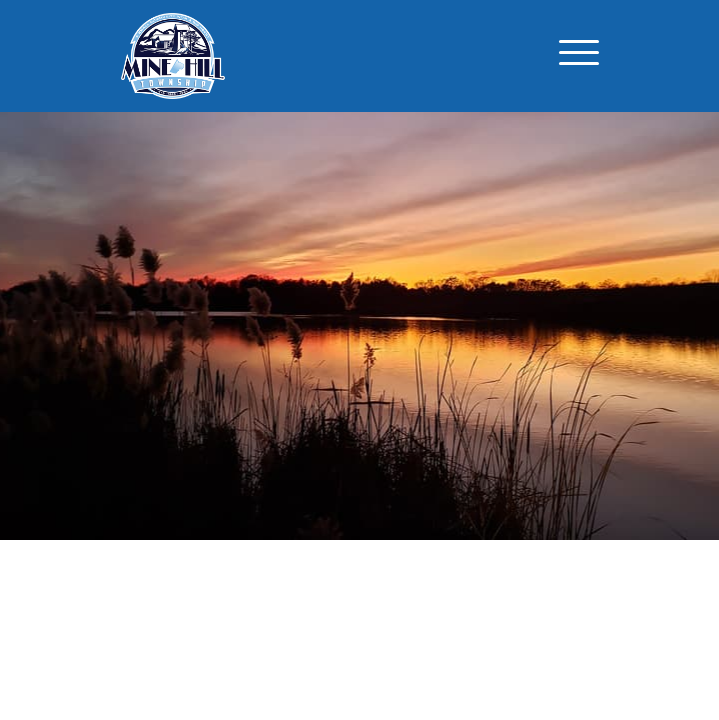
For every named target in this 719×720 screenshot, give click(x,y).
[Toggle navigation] (579, 56)
